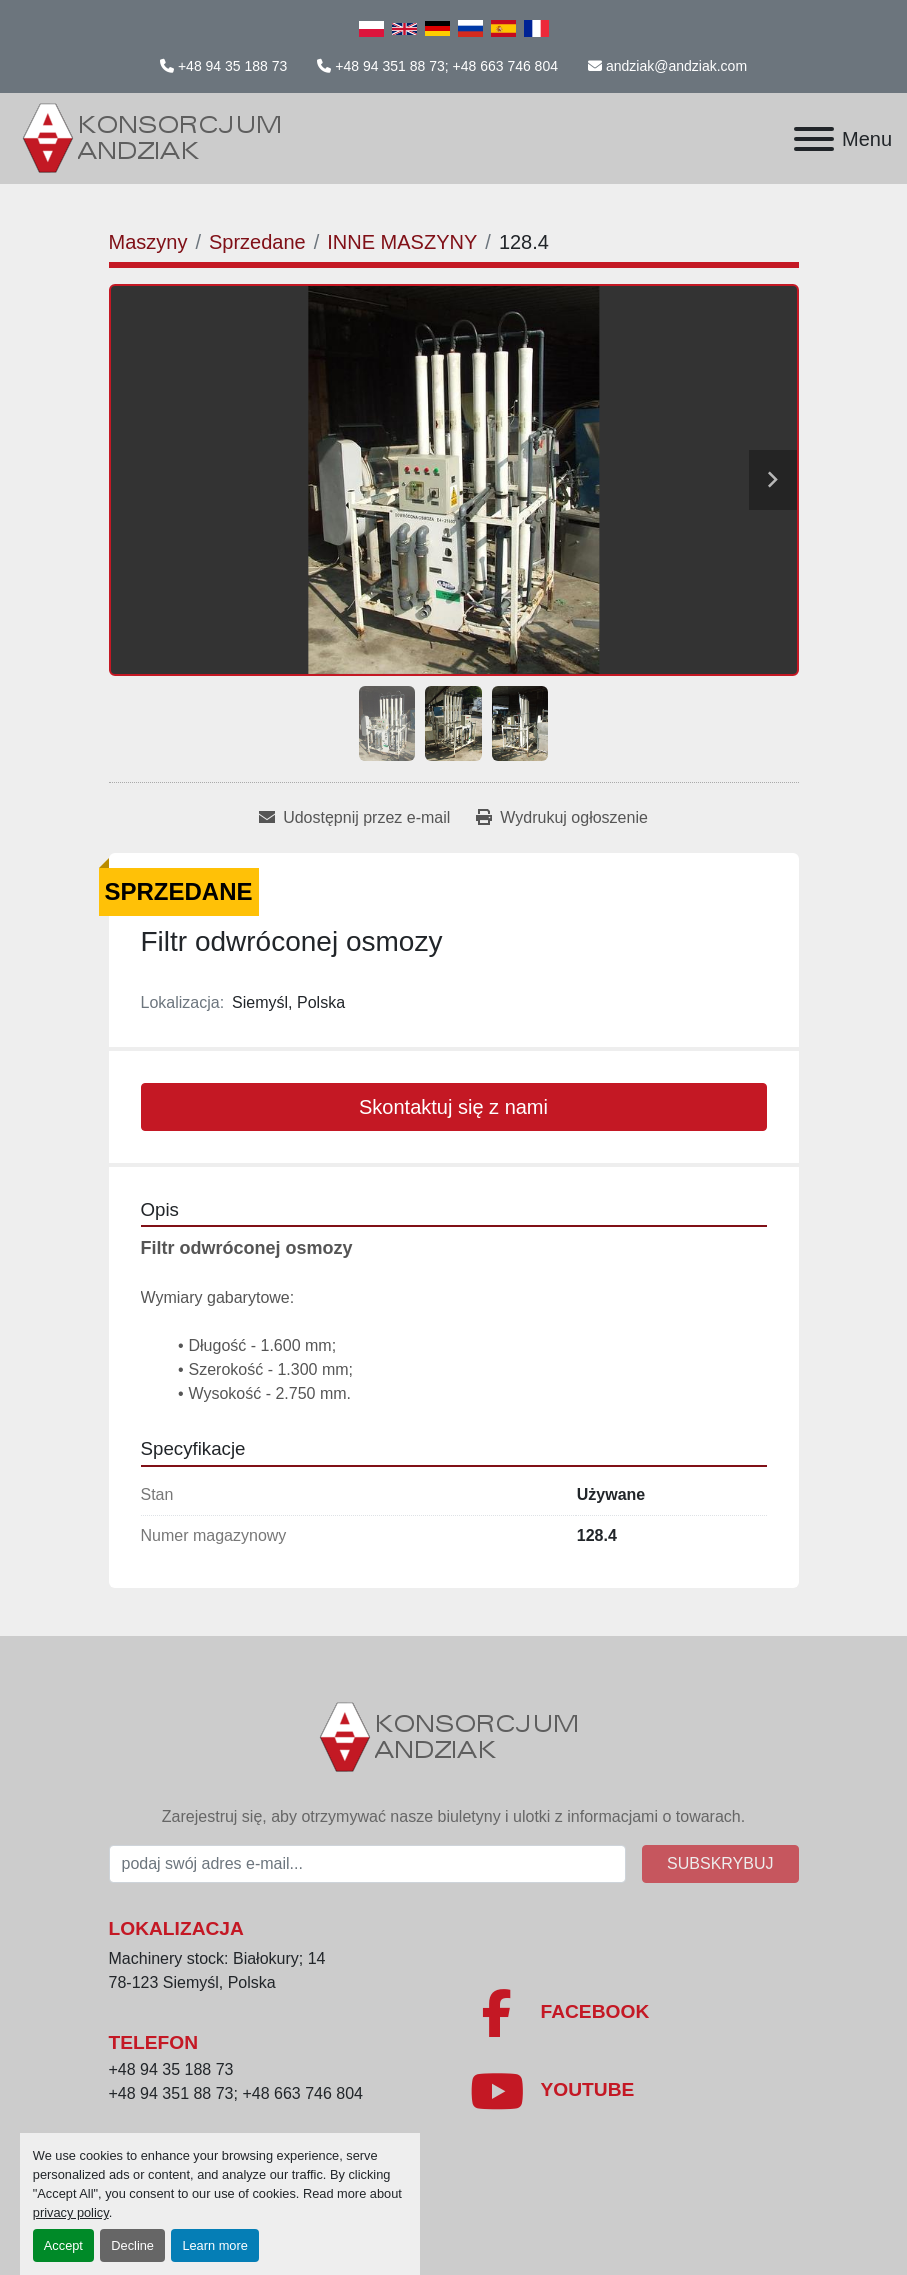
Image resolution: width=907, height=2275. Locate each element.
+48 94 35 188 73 (232, 66)
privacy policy (71, 2212)
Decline (132, 2245)
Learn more (214, 2245)
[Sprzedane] (257, 242)
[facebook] (634, 2013)
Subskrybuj (720, 1863)
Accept (63, 2245)
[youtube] (634, 2091)
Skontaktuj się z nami (453, 1107)
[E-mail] (368, 1864)
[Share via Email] (354, 818)
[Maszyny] (148, 242)
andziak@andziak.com (676, 66)
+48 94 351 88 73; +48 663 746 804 (446, 66)
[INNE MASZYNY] (402, 242)
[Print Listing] (561, 818)
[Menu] (814, 139)
